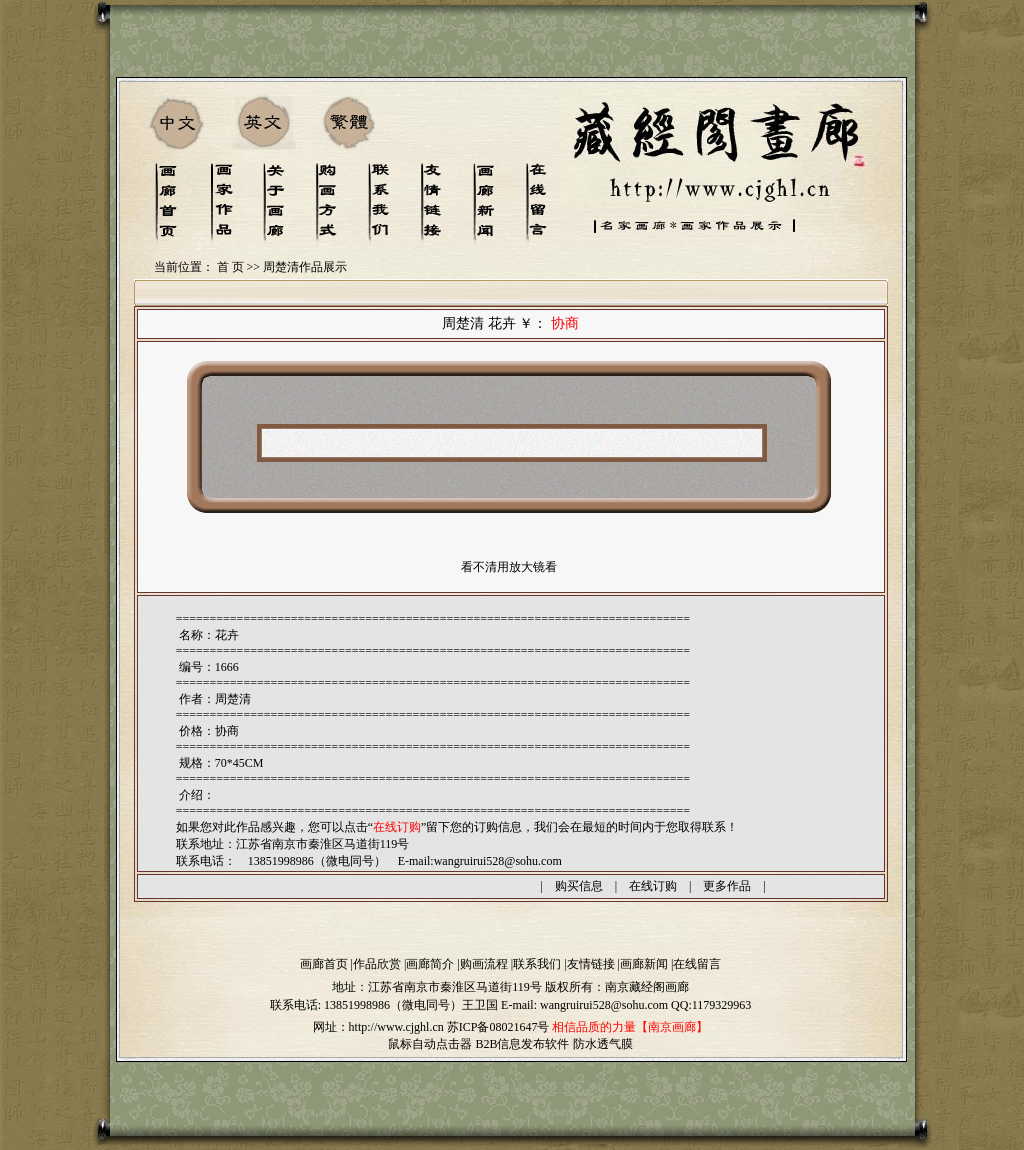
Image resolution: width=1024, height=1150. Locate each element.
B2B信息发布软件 (522, 1044)
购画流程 (484, 964)
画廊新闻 (644, 964)
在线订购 (653, 886)
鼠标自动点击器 (430, 1044)
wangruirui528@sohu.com (498, 861)
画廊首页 (324, 964)
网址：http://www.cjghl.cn (378, 1027)
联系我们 (537, 964)
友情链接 (591, 964)
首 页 (230, 267)
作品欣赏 (377, 964)
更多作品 (727, 886)
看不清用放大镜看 (509, 567)
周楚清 (233, 699)
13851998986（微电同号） (393, 1005)
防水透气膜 (603, 1044)
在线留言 (697, 964)
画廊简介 (430, 964)
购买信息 (579, 886)
